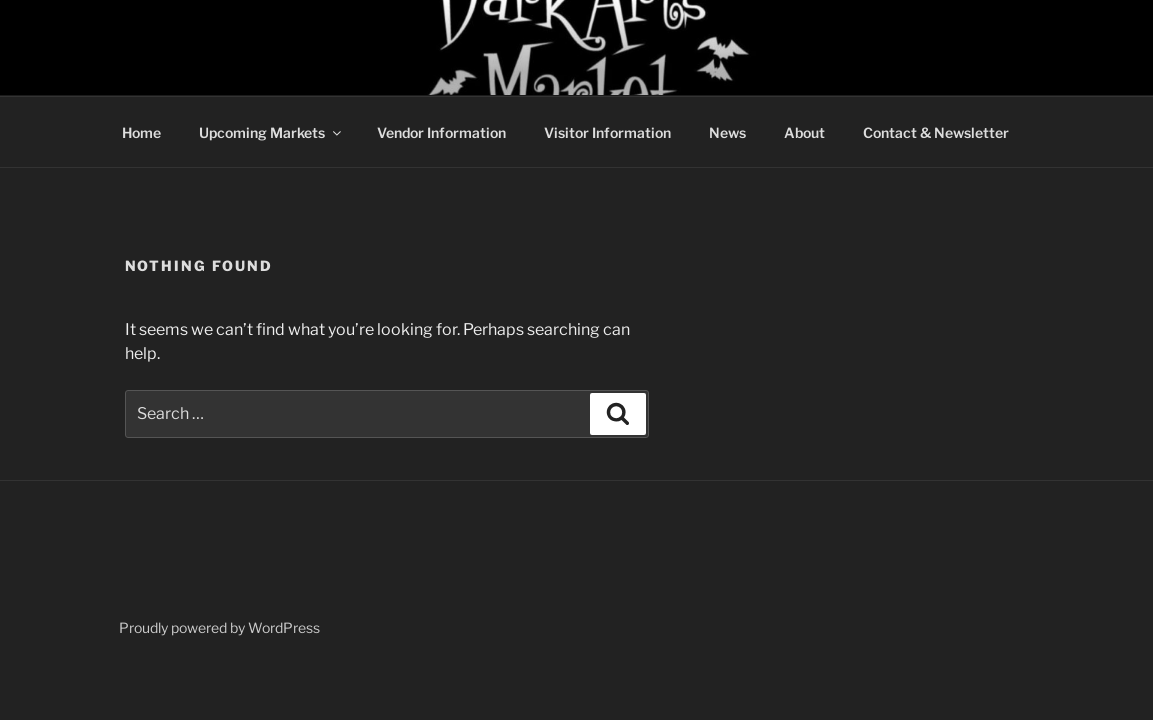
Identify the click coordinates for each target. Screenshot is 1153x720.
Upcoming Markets (271, 132)
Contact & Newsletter (936, 132)
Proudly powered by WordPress (219, 627)
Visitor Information (607, 132)
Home (141, 132)
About (804, 132)
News (727, 132)
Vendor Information (441, 132)
